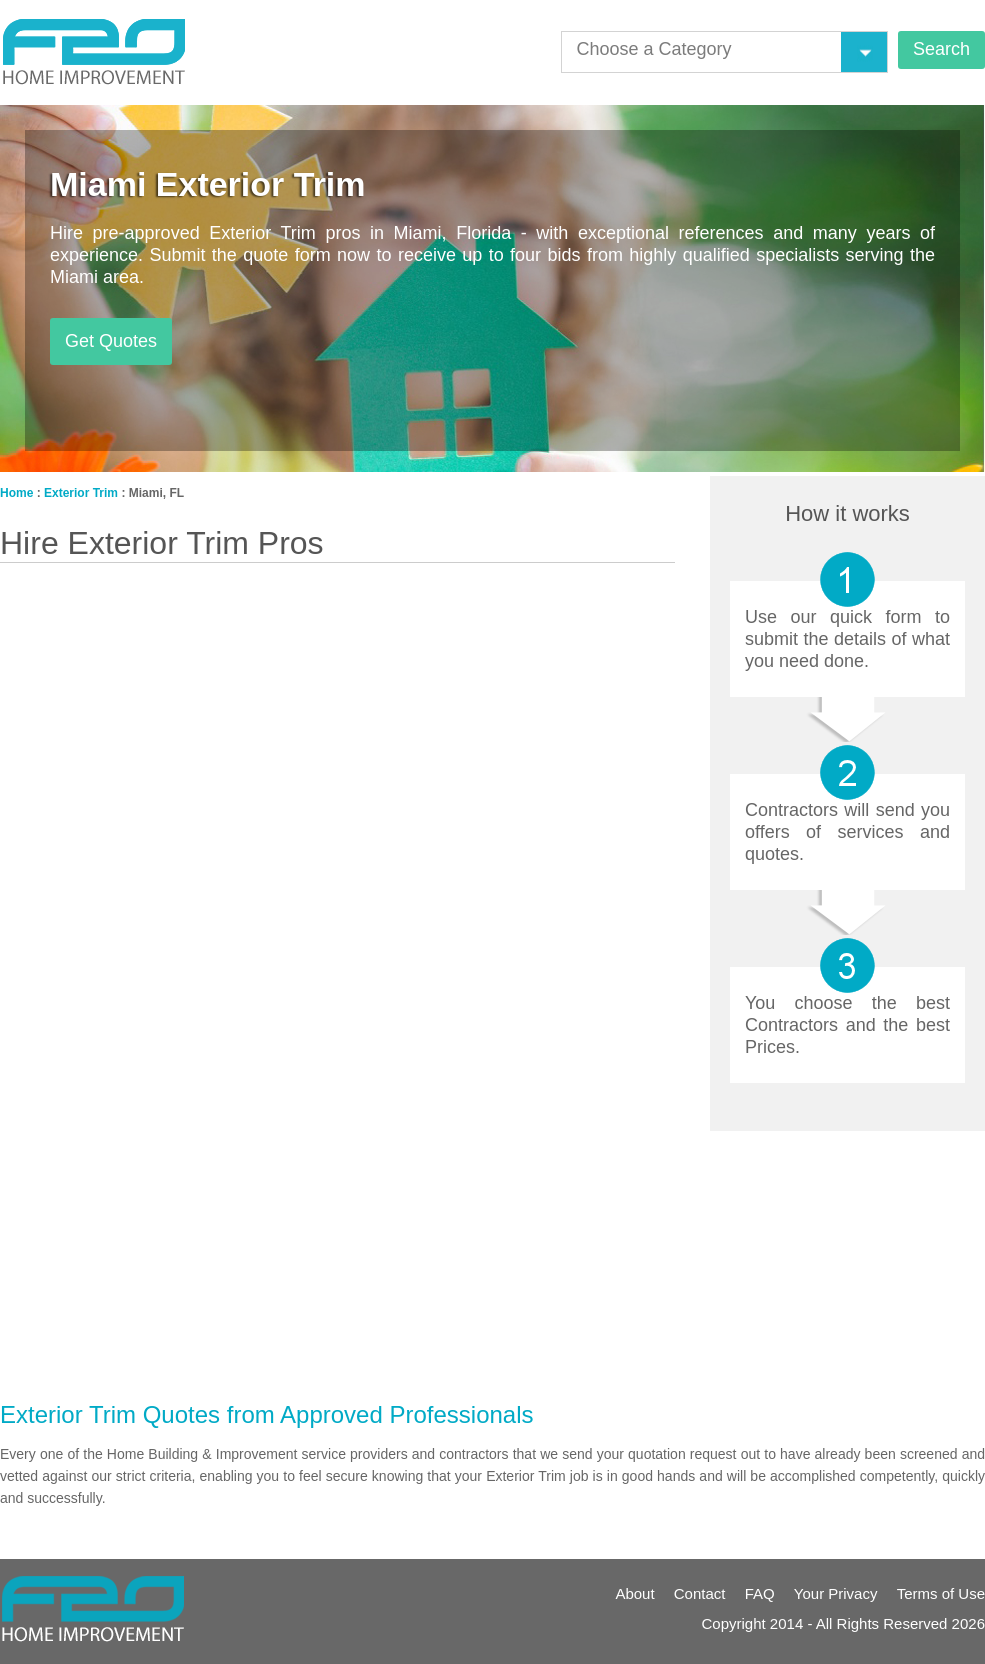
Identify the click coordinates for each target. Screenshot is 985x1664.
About (634, 1593)
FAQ (760, 1593)
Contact (700, 1593)
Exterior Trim (81, 493)
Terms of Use (941, 1593)
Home (16, 493)
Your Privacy (836, 1593)
